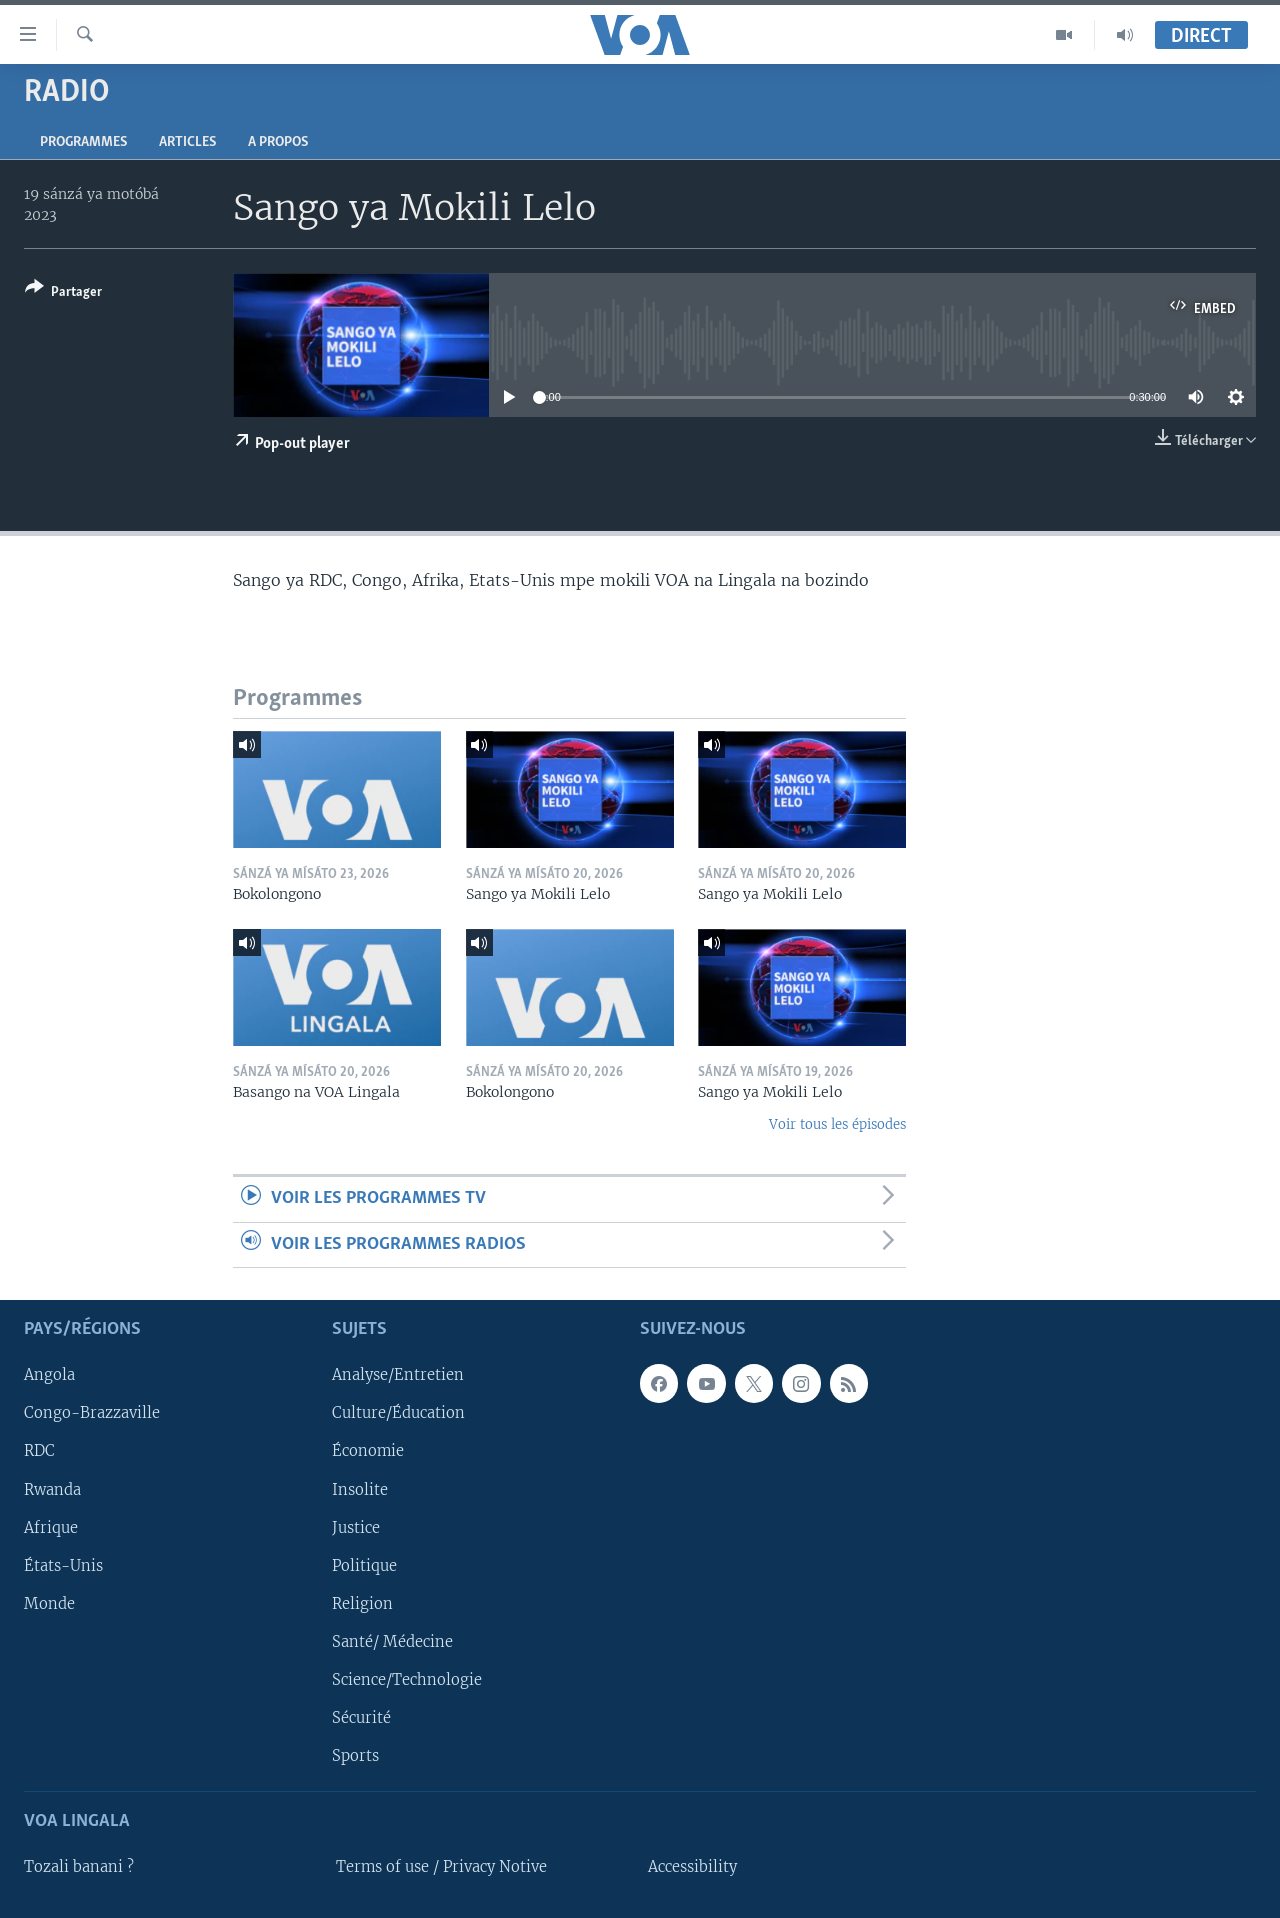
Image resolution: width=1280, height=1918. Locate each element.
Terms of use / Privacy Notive (441, 1867)
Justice (356, 1528)
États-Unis (63, 1566)
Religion (362, 1604)
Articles (187, 142)
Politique (364, 1566)
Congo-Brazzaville (92, 1414)
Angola (49, 1375)
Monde (49, 1604)
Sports (355, 1756)
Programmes (83, 142)
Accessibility (692, 1867)
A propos (278, 142)
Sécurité (361, 1718)
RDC (39, 1452)
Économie (368, 1452)
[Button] (63, 293)
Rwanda (52, 1490)
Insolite (360, 1490)
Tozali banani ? (79, 1867)
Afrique (51, 1528)
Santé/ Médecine (392, 1642)
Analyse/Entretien (398, 1375)
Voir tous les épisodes (837, 1124)
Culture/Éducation (398, 1414)
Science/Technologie (407, 1680)
